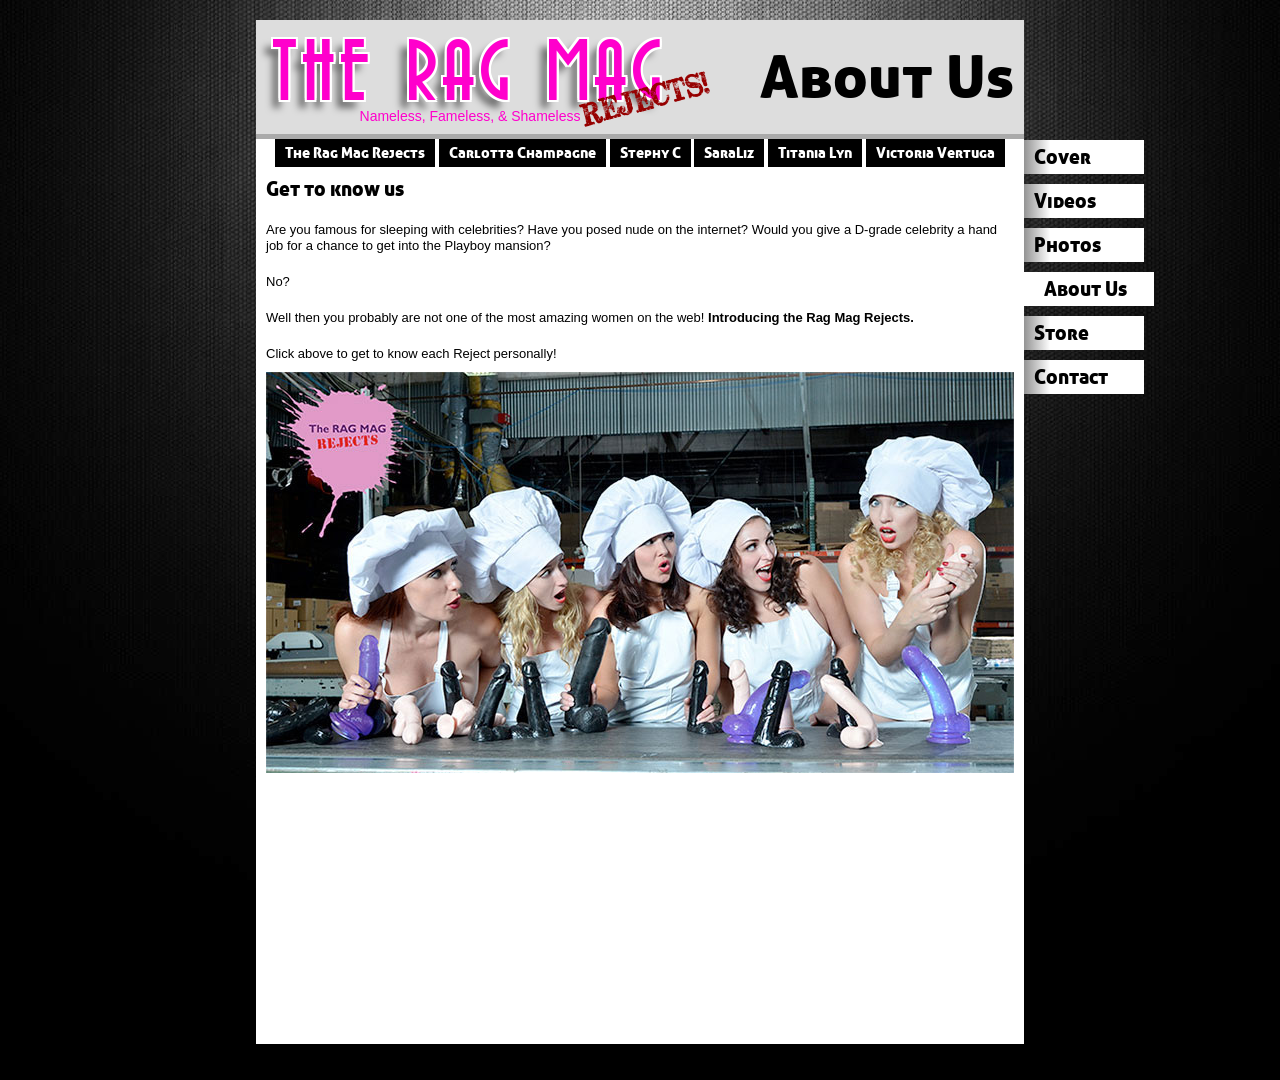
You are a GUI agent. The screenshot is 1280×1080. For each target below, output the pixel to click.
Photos (1067, 244)
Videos (1065, 200)
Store (1061, 332)
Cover (1062, 156)
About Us (1085, 288)
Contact (1071, 376)
